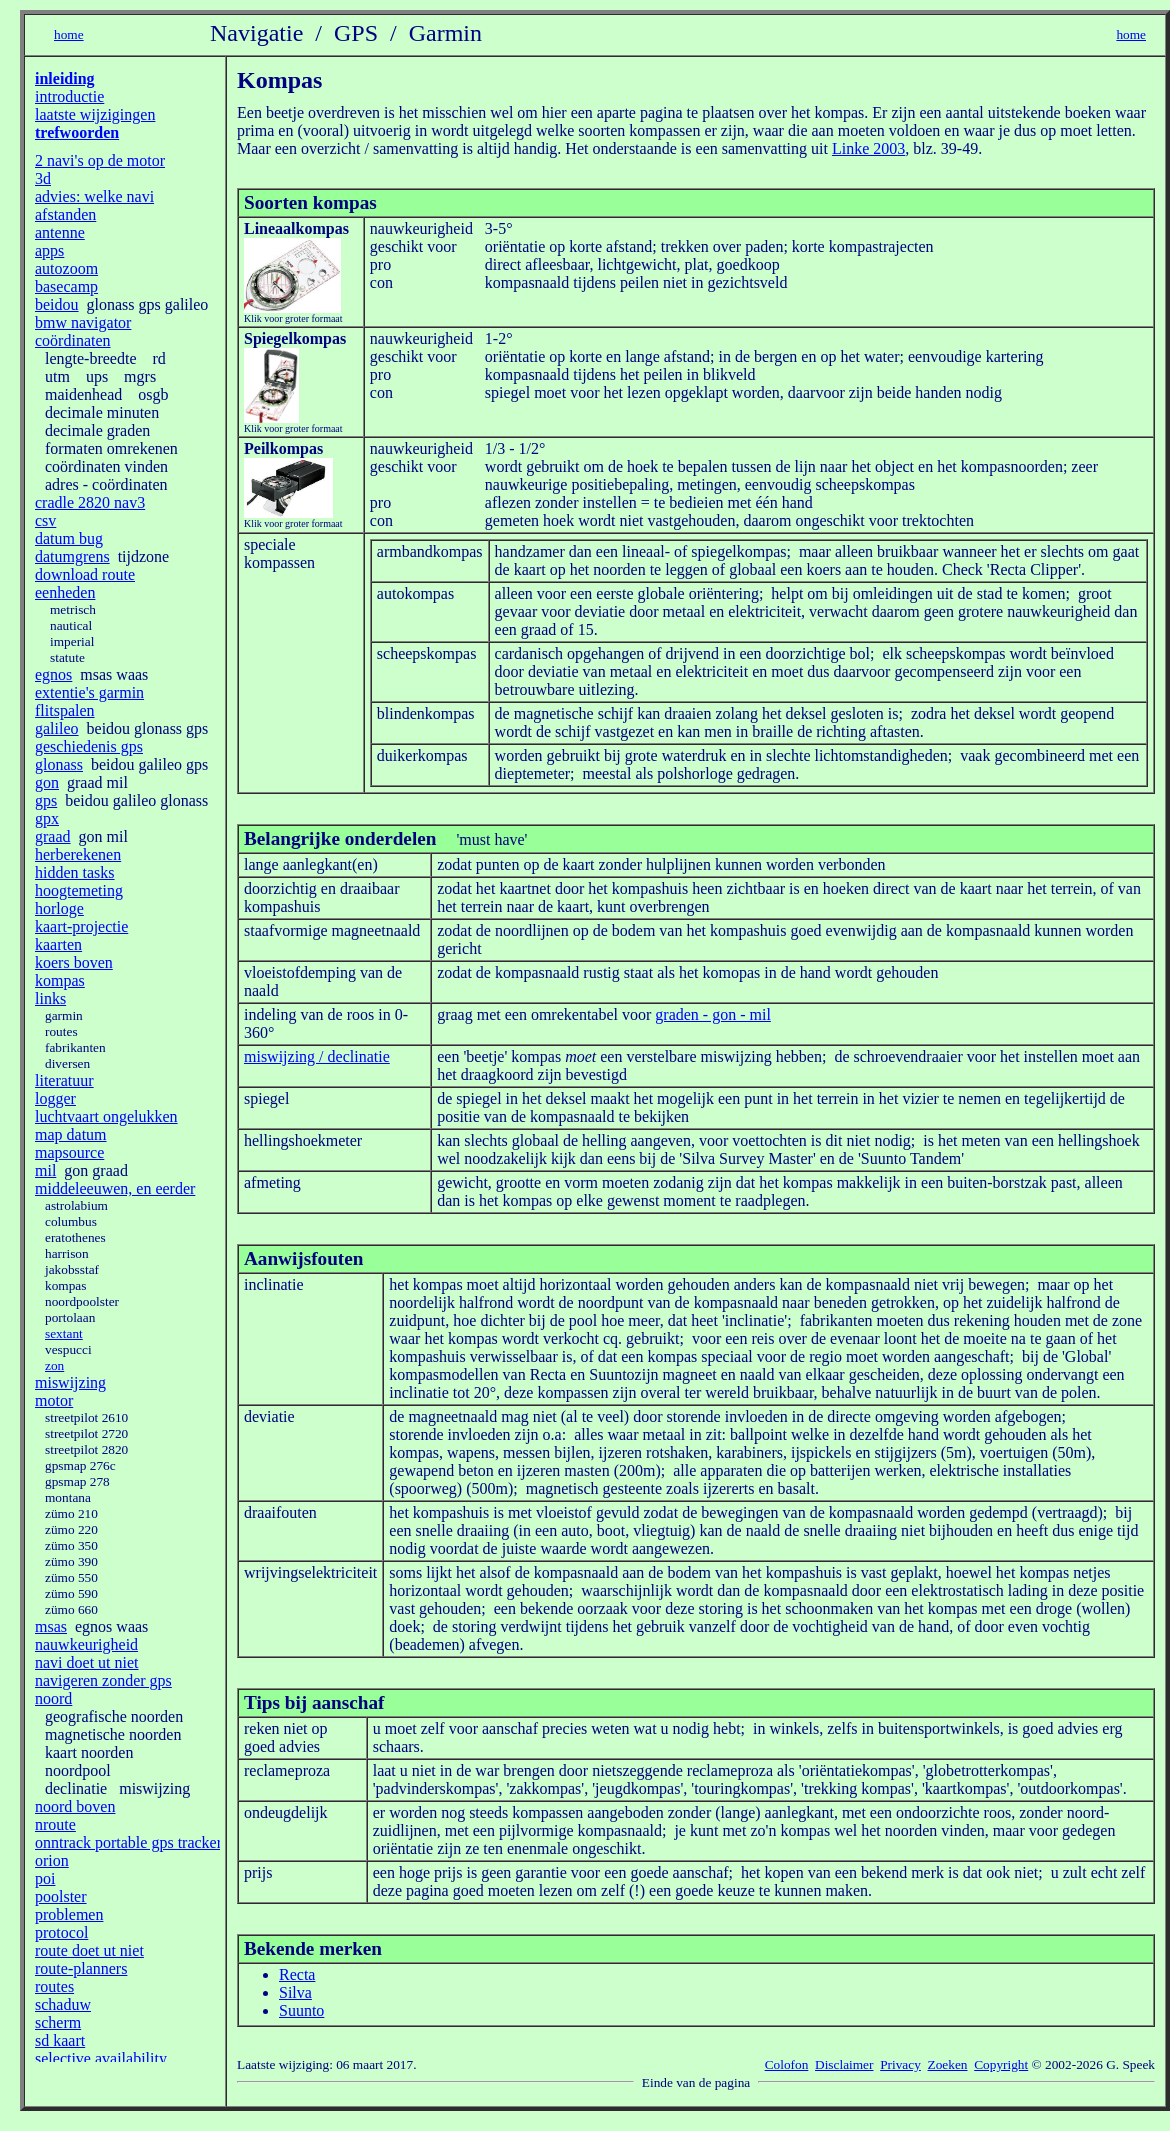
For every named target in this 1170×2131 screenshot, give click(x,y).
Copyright (1001, 2064)
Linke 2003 (868, 148)
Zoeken (948, 2064)
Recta (297, 1974)
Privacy (900, 2064)
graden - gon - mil (713, 1014)
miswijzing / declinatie (317, 1056)
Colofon (787, 2064)
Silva (295, 1992)
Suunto (301, 2010)
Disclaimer (844, 2064)
